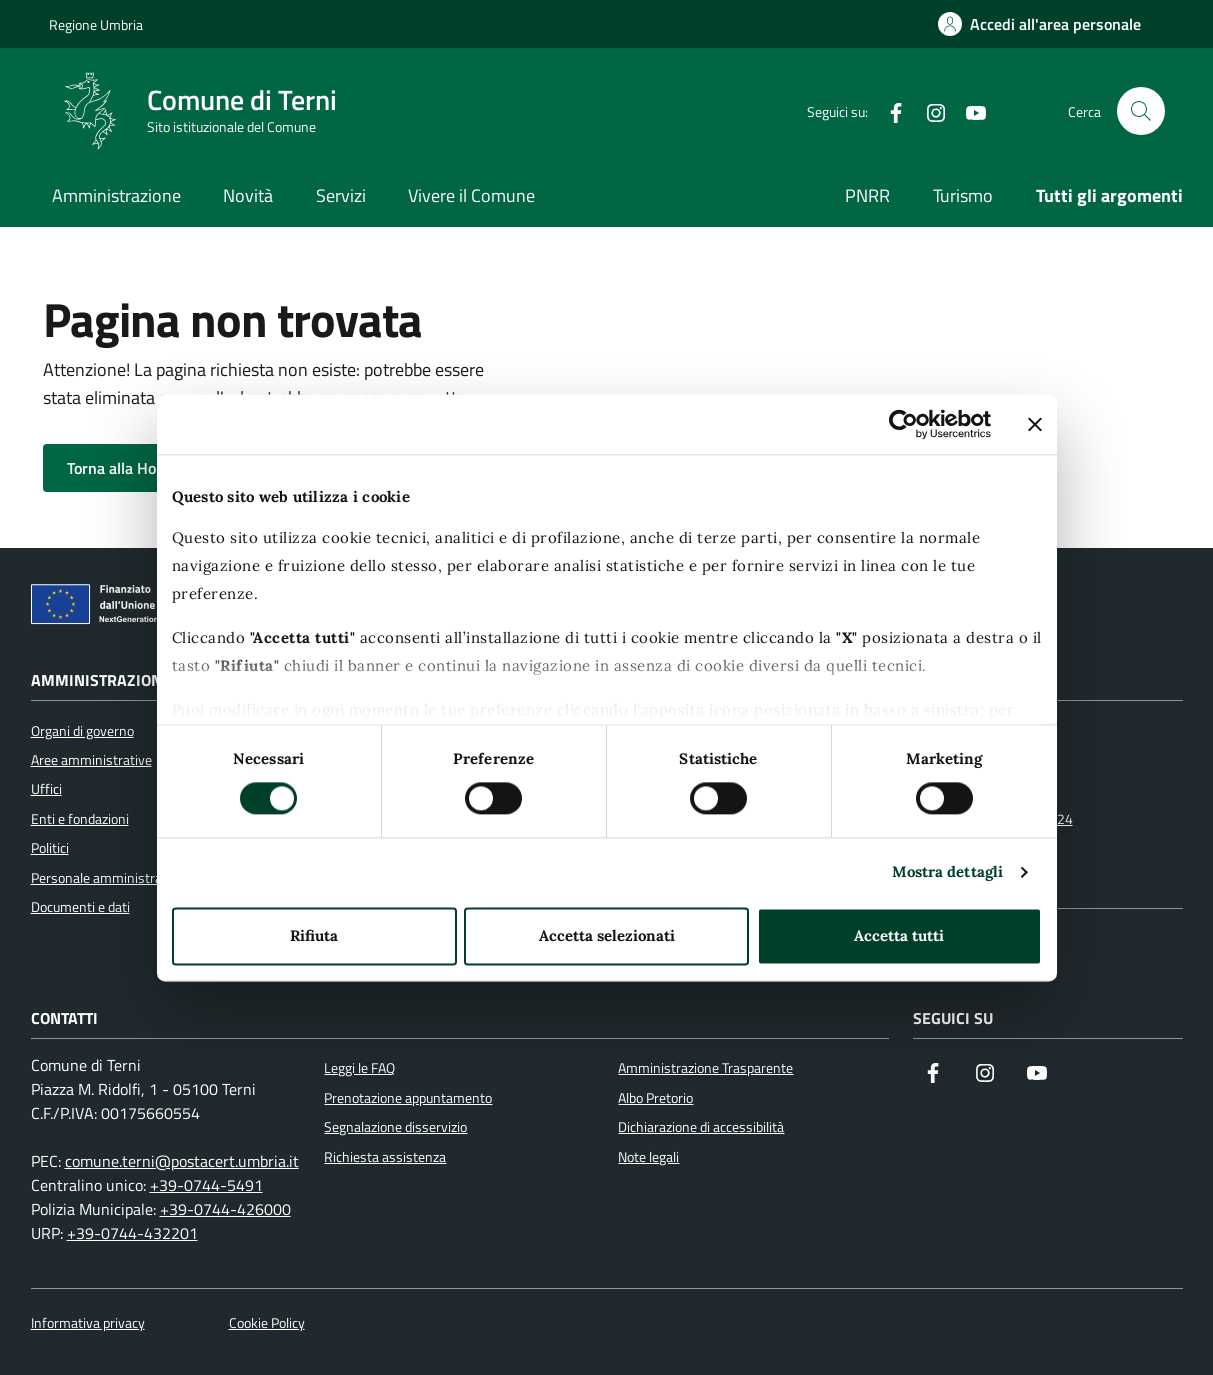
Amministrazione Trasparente (705, 1068)
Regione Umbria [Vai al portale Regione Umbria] (96, 24)
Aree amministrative (91, 760)
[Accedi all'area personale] (1039, 24)
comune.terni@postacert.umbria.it (182, 1161)
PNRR (867, 195)
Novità (248, 195)
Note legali (648, 1157)
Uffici (46, 789)
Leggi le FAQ (359, 1068)
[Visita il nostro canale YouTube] (1037, 1075)
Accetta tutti (899, 935)
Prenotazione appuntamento (408, 1098)
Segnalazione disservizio (395, 1127)
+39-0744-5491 (206, 1185)
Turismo (963, 195)
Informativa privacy (88, 1323)
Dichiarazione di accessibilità (701, 1127)
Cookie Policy (267, 1323)
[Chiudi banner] (1035, 424)
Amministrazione (116, 195)
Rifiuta (314, 935)
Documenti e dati (80, 907)
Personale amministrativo (107, 878)
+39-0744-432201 (132, 1233)
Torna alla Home (137, 468)
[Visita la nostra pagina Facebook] (933, 1075)
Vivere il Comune (471, 195)
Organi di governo (82, 731)
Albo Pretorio (655, 1098)
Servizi (341, 195)
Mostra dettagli (948, 872)
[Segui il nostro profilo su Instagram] (985, 1075)
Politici (50, 848)
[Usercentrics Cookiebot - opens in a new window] (903, 424)
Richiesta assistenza (385, 1157)
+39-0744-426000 (225, 1209)
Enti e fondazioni (80, 819)
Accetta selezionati (607, 935)
